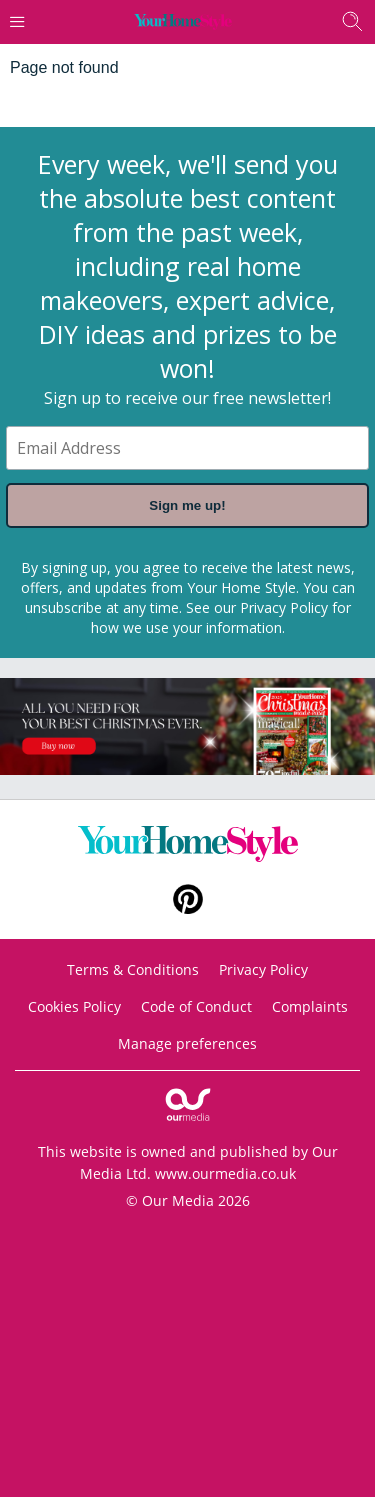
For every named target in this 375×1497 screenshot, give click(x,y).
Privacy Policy (284, 607)
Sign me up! (187, 505)
